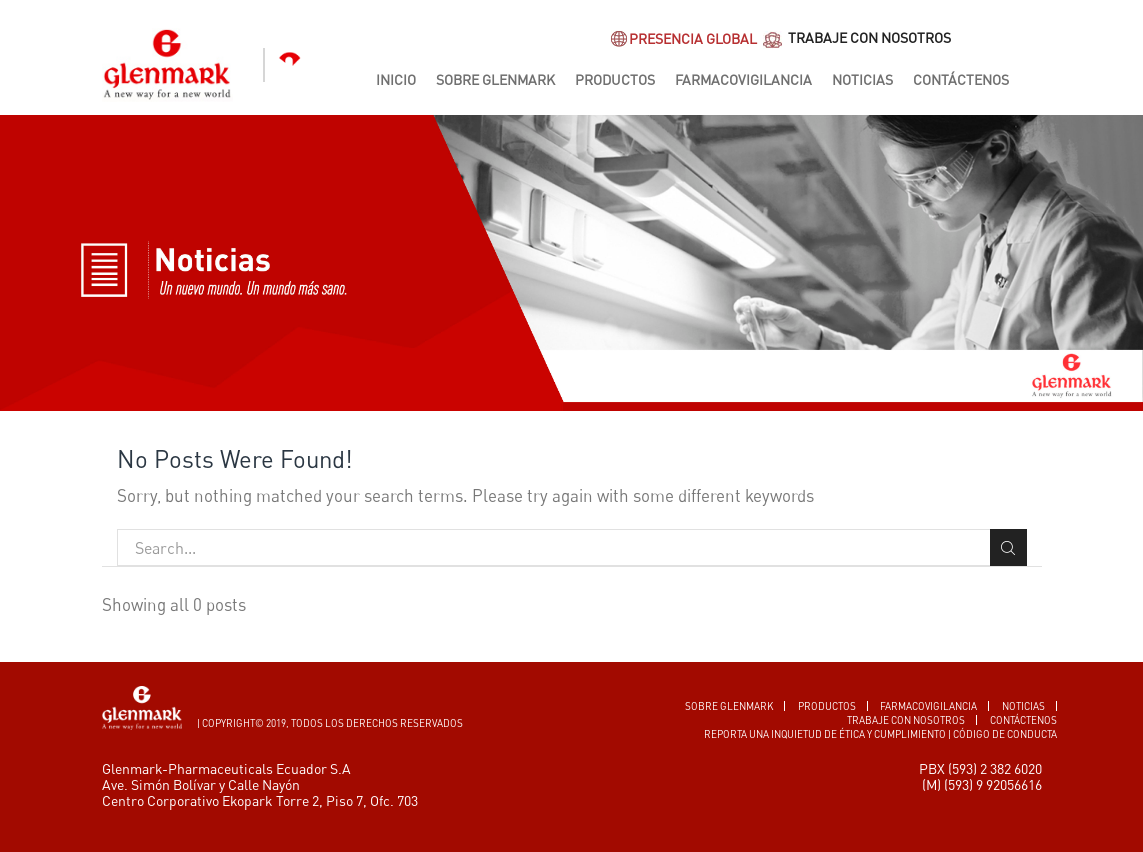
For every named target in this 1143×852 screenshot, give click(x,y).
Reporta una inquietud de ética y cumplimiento (825, 734)
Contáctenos (961, 79)
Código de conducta (1005, 734)
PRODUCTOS (827, 706)
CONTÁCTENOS (1023, 720)
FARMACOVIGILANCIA (928, 706)
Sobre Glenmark (495, 79)
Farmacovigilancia (743, 79)
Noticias (862, 79)
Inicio (396, 79)
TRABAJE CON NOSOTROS (855, 39)
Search (1008, 548)
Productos (615, 79)
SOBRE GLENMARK (729, 706)
